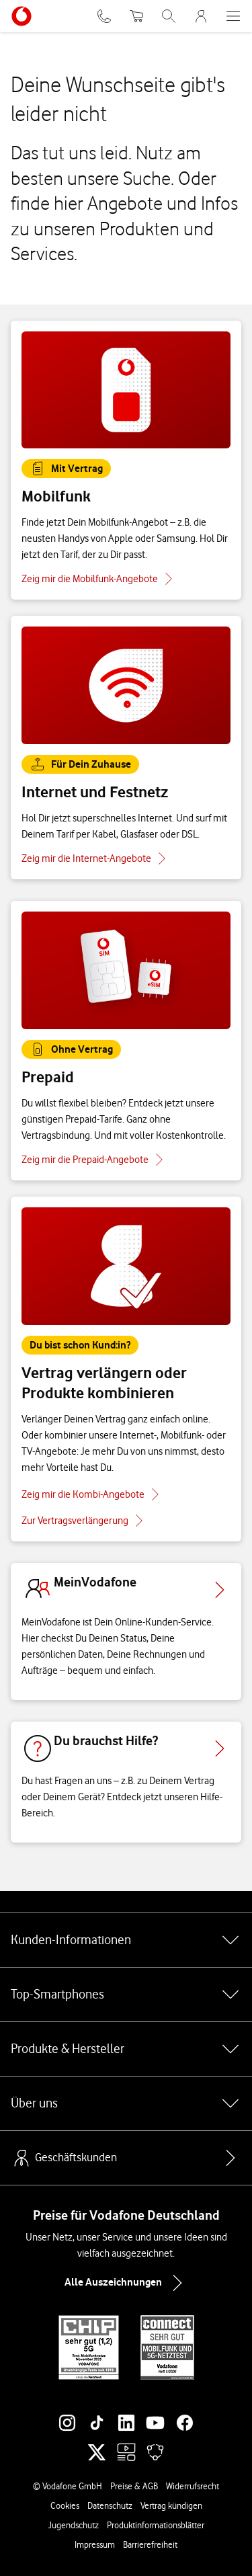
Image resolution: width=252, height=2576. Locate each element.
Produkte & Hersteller (126, 2049)
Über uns (126, 2103)
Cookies (64, 2505)
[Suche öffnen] (169, 16)
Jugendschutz (73, 2525)
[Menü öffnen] (233, 16)
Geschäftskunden (64, 2158)
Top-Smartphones (126, 1994)
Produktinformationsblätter (155, 2525)
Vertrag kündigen (171, 2505)
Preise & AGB (134, 2486)
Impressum (95, 2544)
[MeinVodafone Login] (201, 16)
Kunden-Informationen (126, 1940)
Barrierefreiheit (150, 2544)
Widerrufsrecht (192, 2486)
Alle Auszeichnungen (126, 2283)
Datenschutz (109, 2505)
